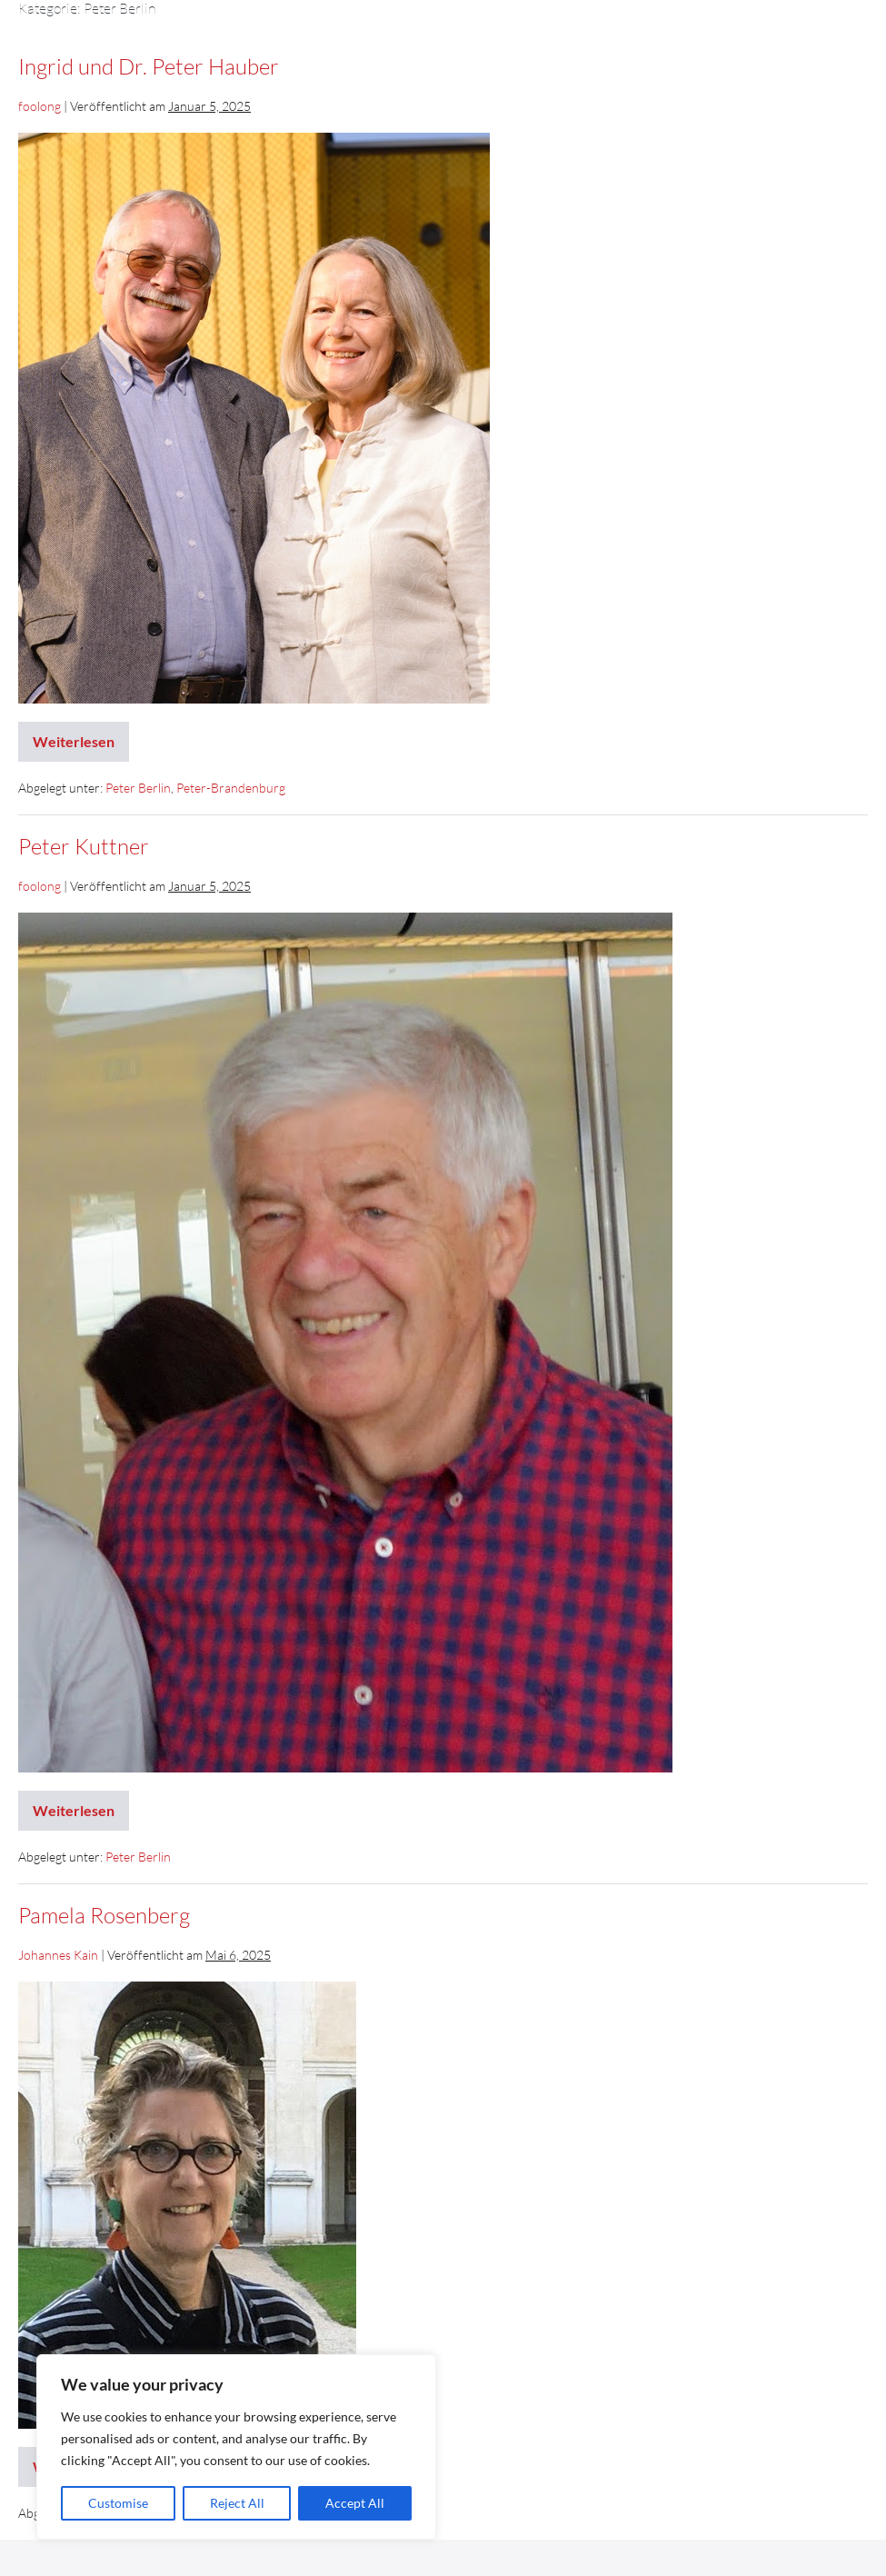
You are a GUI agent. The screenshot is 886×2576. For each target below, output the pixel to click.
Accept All (354, 2503)
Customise (118, 2503)
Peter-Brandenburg (230, 787)
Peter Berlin (138, 787)
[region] (236, 2447)
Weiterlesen (78, 736)
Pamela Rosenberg (104, 1915)
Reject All (237, 2503)
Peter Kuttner (83, 846)
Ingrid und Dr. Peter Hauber (148, 66)
